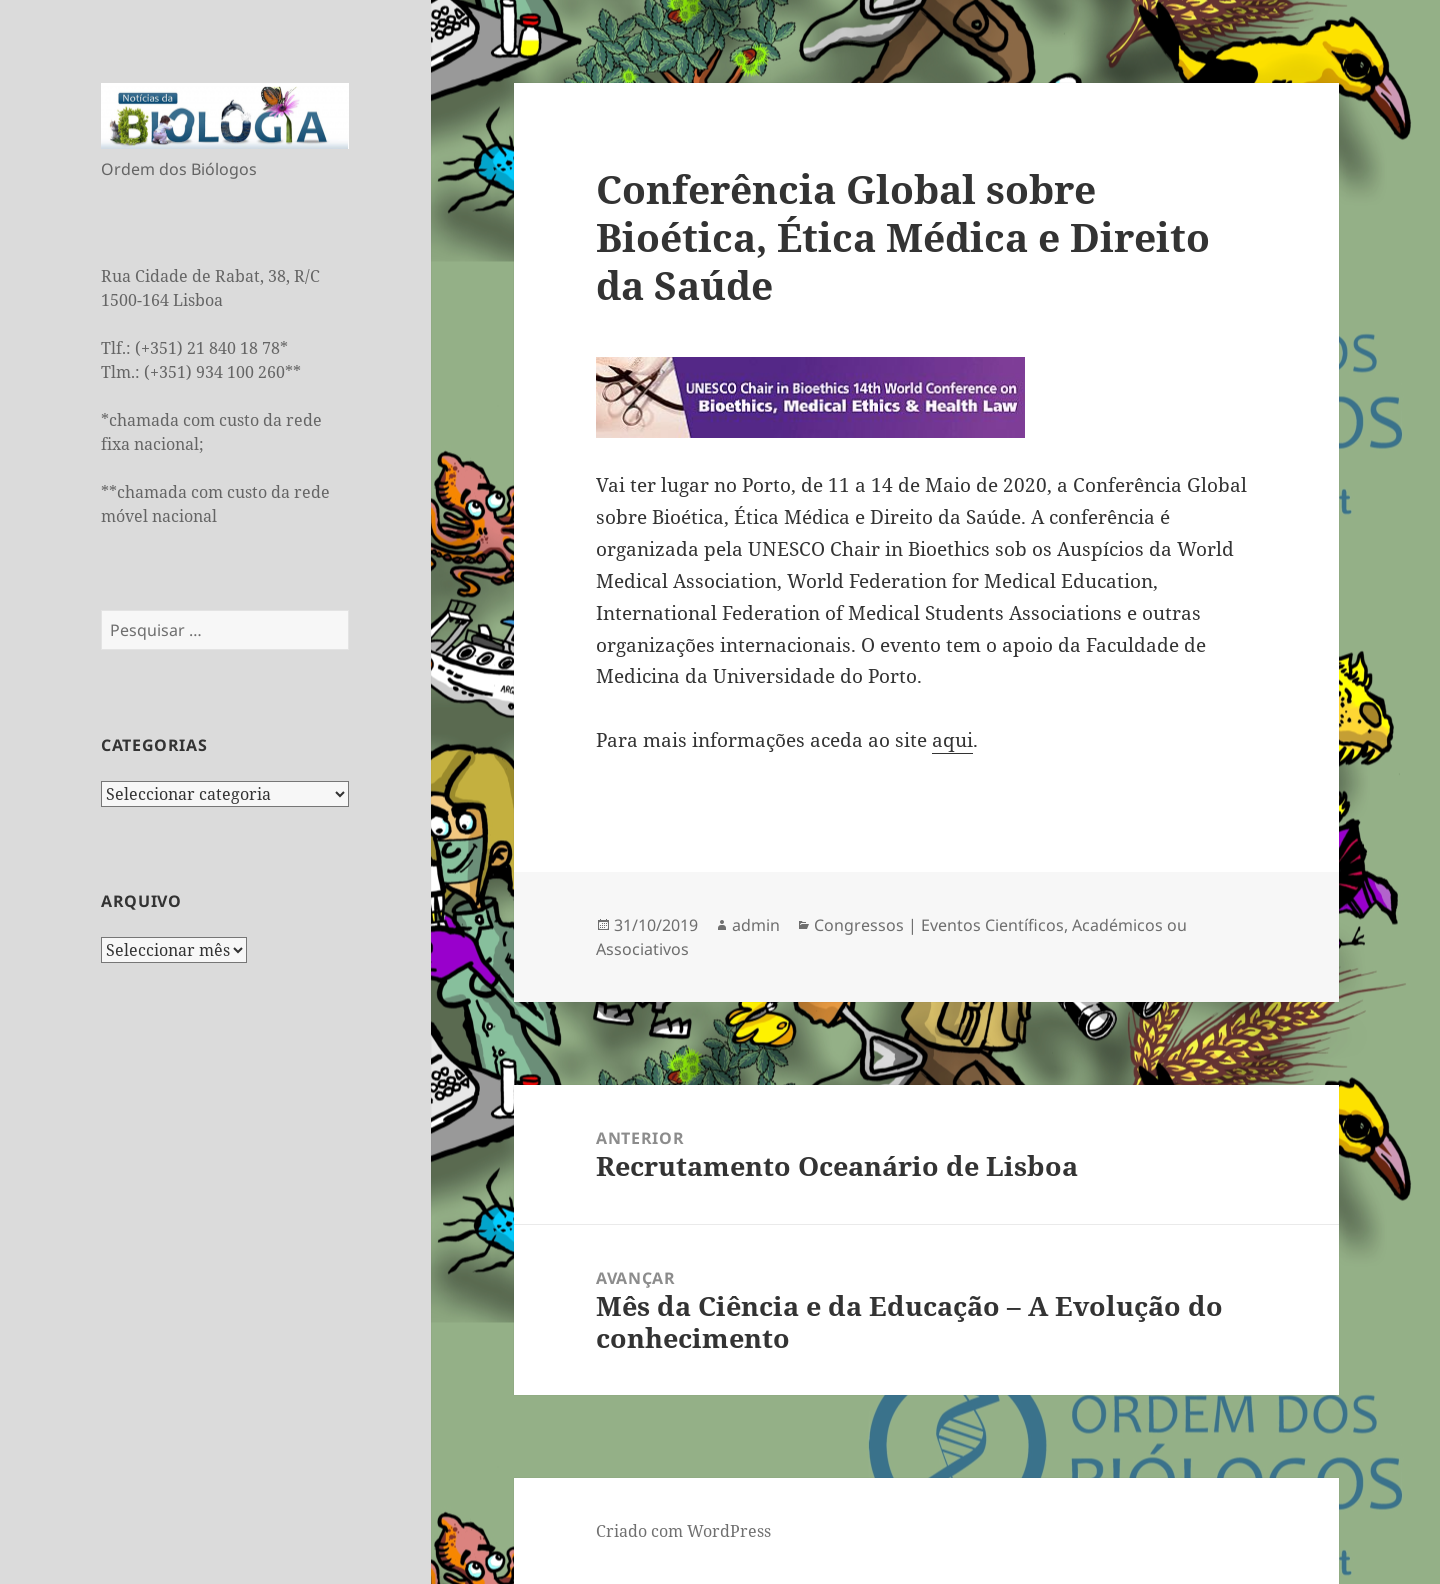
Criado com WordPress (683, 1531)
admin (756, 925)
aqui (952, 740)
